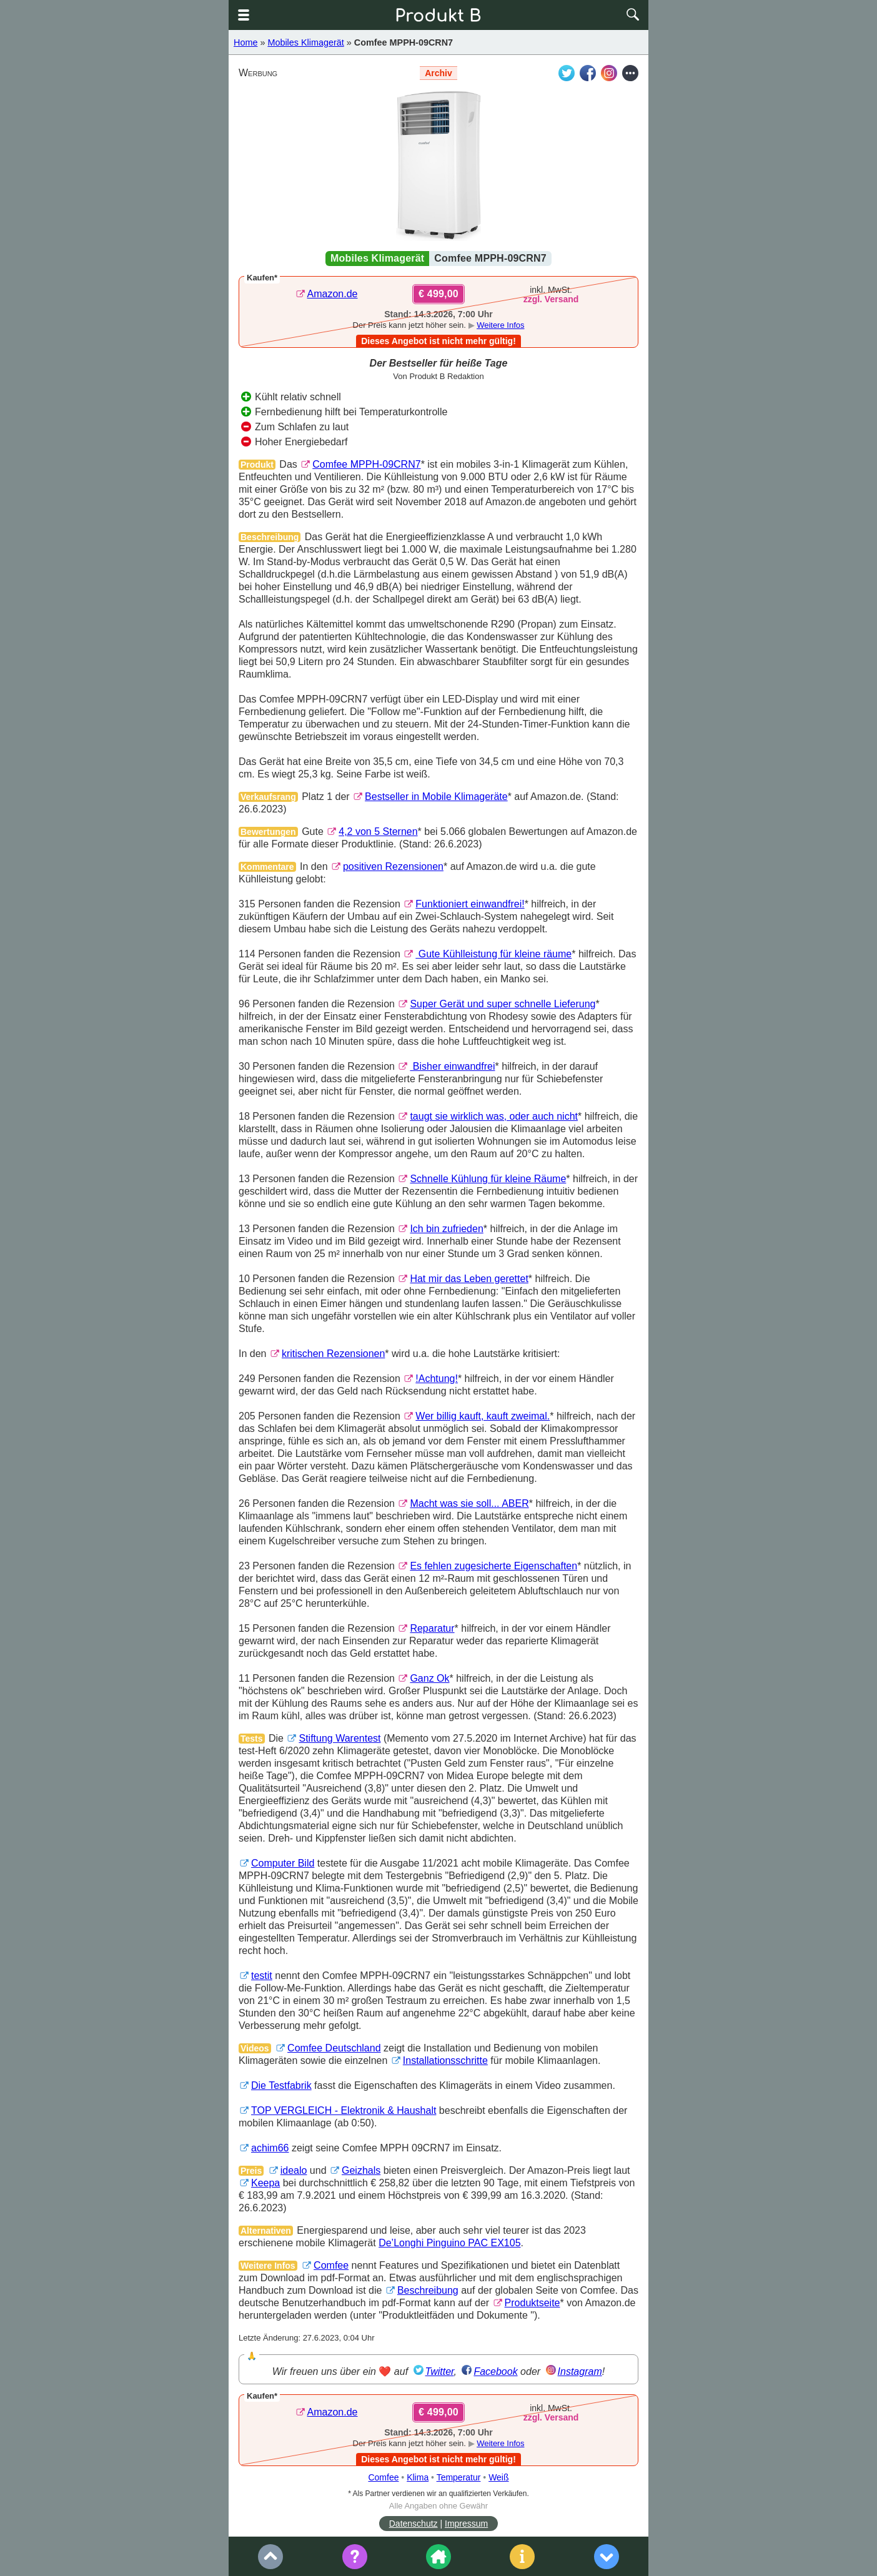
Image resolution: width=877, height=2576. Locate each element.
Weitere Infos (500, 325)
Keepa (265, 2183)
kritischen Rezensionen (333, 1353)
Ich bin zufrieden (446, 1228)
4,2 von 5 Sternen (378, 831)
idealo (293, 2170)
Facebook (495, 2371)
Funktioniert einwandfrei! (469, 904)
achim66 (270, 2148)
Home (245, 42)
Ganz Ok (429, 1678)
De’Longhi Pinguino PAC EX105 (449, 2243)
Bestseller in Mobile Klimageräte (436, 796)
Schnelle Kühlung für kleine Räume (488, 1178)
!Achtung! (436, 1378)
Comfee (331, 2265)
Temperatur (459, 2477)
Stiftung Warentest (339, 1738)
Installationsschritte (445, 2060)
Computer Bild (282, 1863)
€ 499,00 (438, 294)
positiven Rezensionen (393, 866)
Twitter (439, 2371)
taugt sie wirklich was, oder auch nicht (494, 1116)
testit (261, 1975)
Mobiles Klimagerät (305, 42)
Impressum (466, 2524)
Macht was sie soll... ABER (469, 1503)
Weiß (498, 2477)
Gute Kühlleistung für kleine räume (493, 954)
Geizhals (361, 2170)
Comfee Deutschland (333, 2048)
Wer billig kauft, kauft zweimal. (482, 1416)
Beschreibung (427, 2290)
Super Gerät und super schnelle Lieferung (502, 1004)
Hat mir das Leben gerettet (469, 1278)
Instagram (580, 2371)
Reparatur (432, 1628)
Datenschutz (413, 2524)
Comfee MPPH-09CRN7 (403, 42)
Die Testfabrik (281, 2085)
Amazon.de (332, 294)
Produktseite (532, 2302)
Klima (418, 2477)
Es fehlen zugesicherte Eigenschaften (493, 1566)
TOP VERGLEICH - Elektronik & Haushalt (343, 2110)
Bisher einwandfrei (452, 1066)
